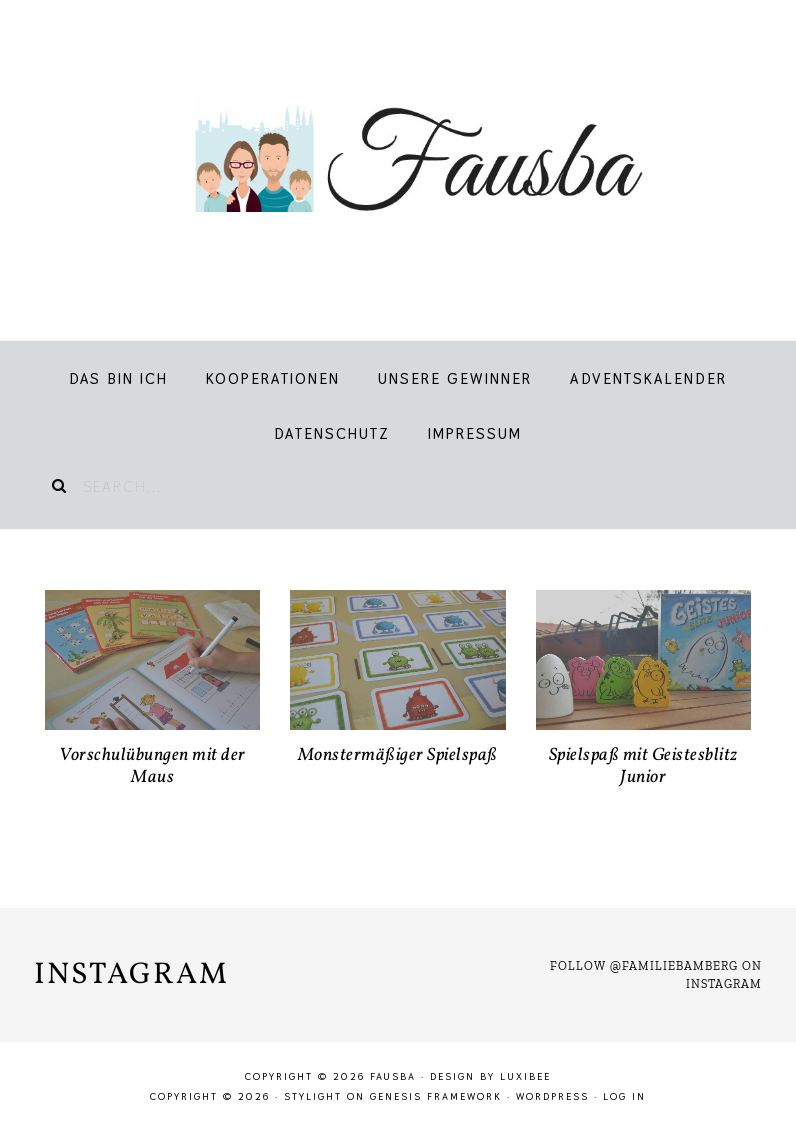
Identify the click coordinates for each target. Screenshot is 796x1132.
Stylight (313, 1096)
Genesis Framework (436, 1096)
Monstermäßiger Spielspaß (398, 755)
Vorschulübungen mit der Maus (152, 766)
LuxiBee (525, 1076)
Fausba (398, 160)
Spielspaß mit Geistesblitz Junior (643, 766)
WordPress (552, 1096)
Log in (624, 1096)
